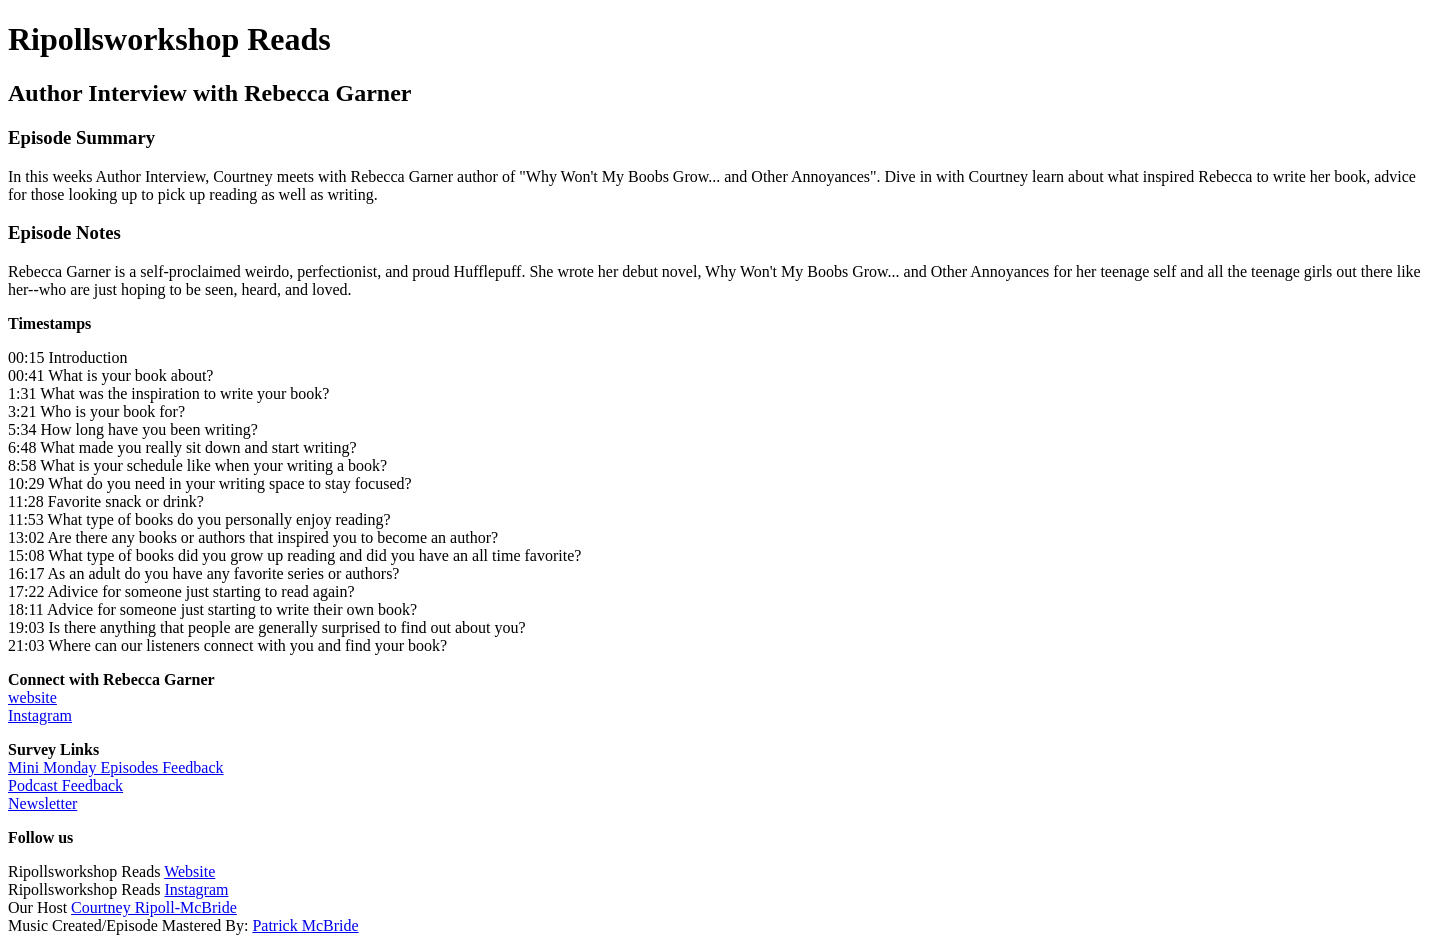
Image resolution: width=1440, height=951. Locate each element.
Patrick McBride (305, 925)
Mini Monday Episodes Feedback (116, 767)
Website (189, 871)
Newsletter (42, 803)
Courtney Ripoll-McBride (154, 907)
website (32, 697)
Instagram (40, 715)
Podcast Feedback (65, 785)
